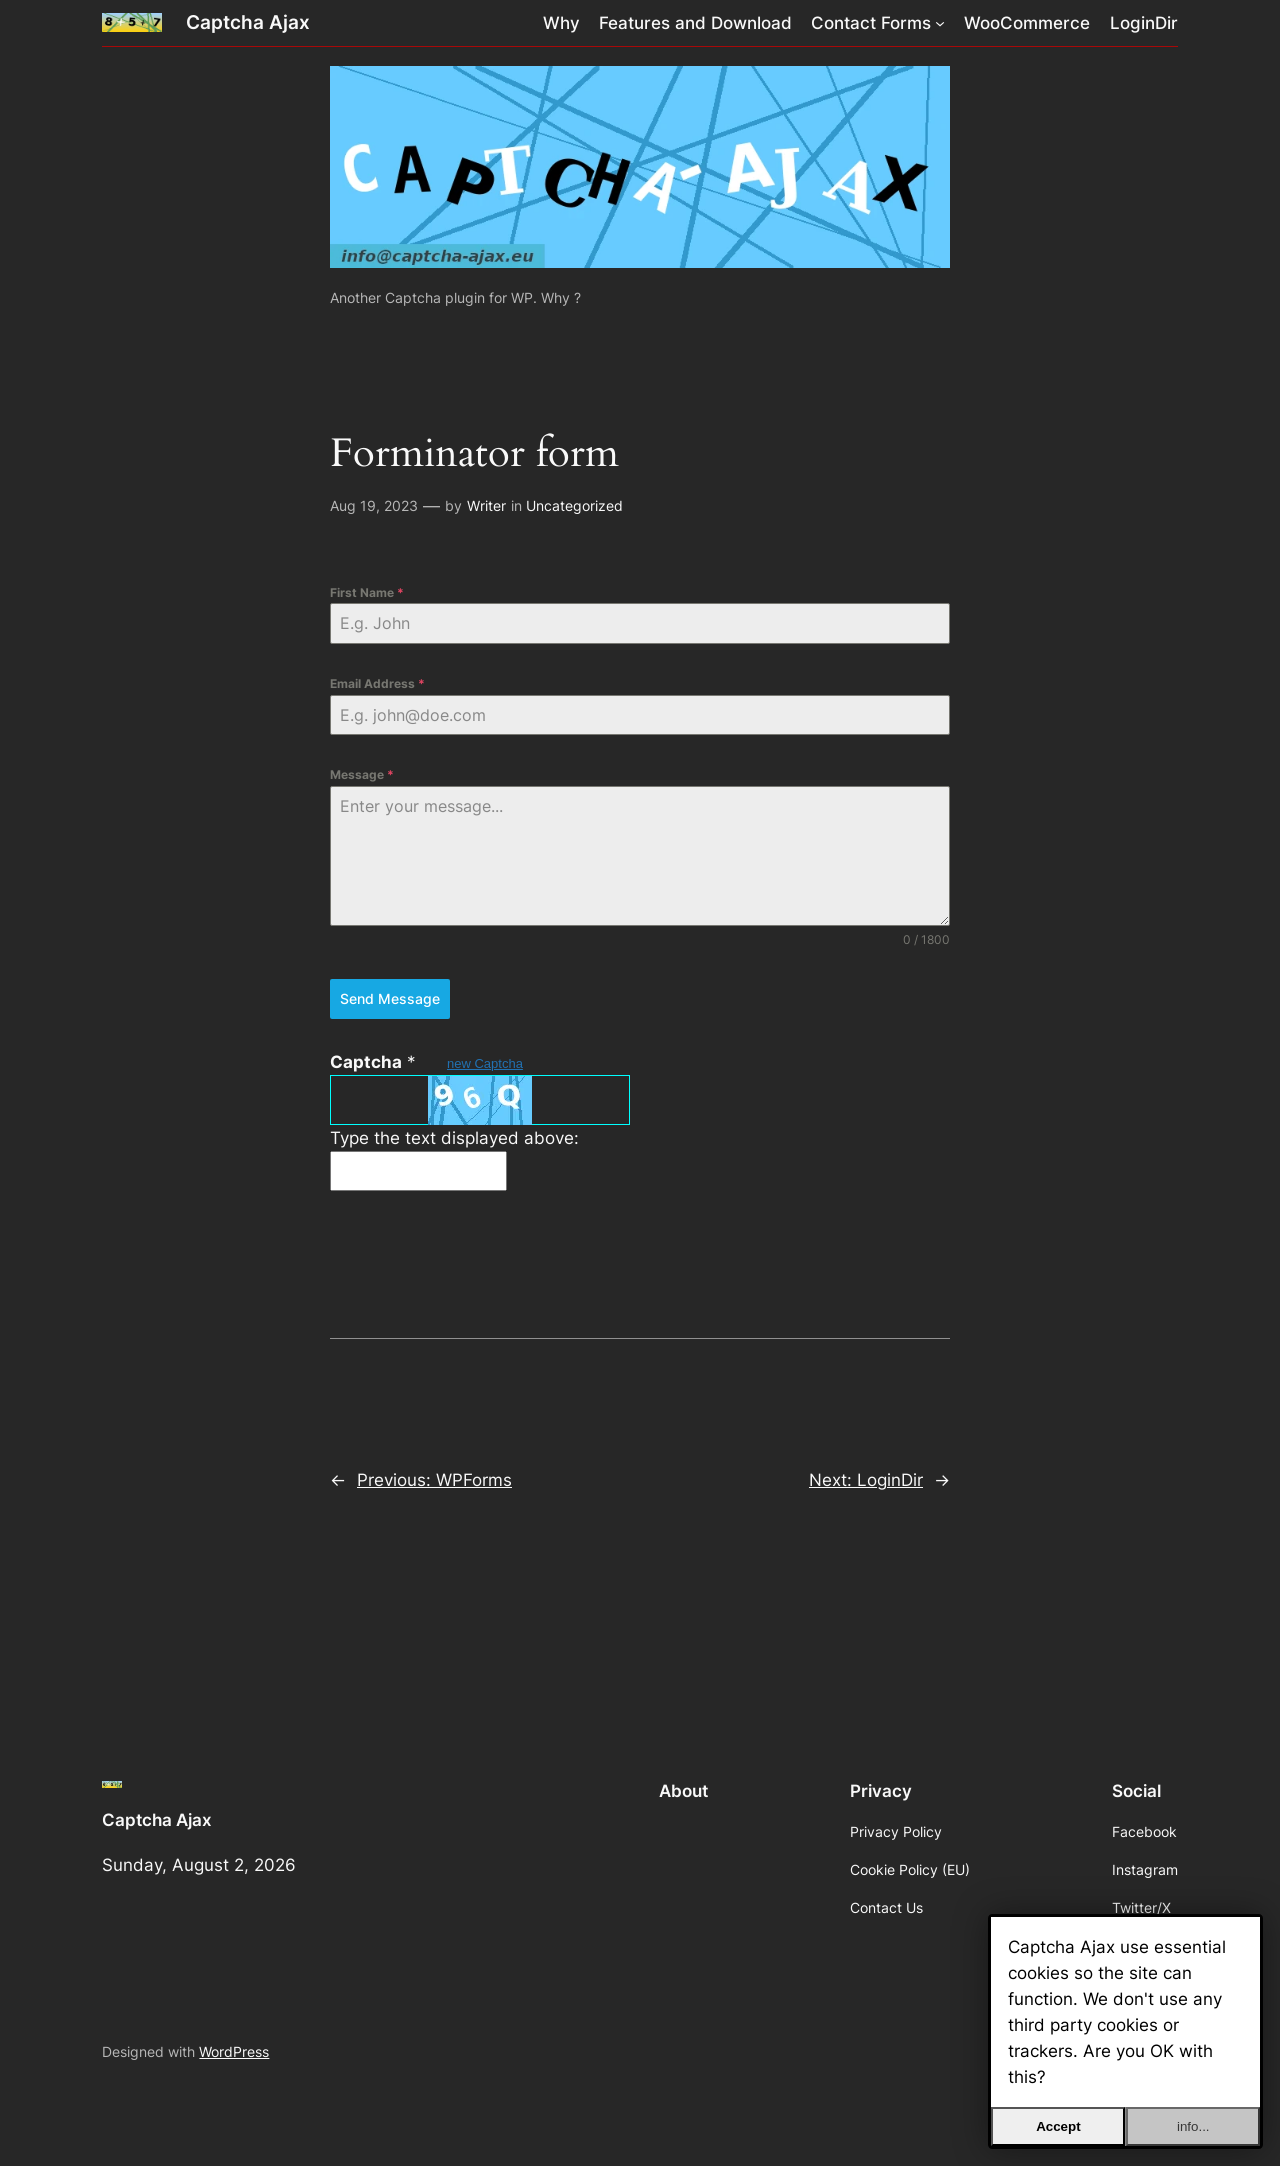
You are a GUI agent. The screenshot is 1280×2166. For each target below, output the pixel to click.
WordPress (234, 2051)
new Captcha (485, 1063)
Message (362, 774)
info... (1193, 2126)
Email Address (377, 683)
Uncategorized (574, 505)
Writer (486, 505)
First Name (367, 592)
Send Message (390, 998)
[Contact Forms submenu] (940, 23)
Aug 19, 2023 (374, 505)
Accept (1058, 2126)
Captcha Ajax (248, 22)
